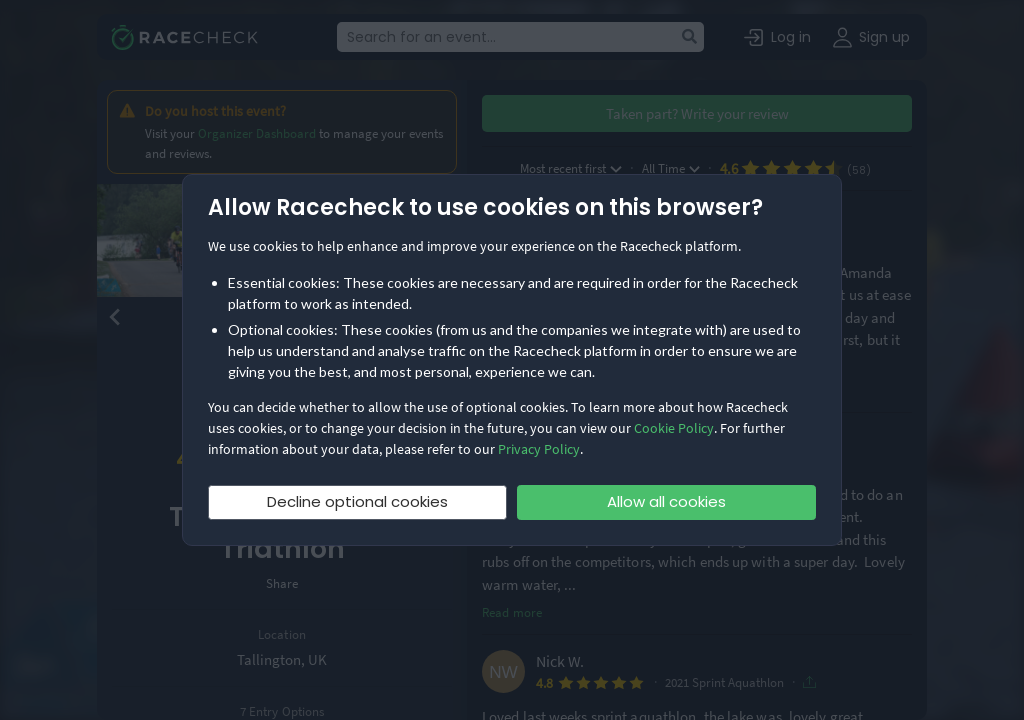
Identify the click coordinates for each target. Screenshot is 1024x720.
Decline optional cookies (357, 501)
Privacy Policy (539, 449)
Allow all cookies (666, 501)
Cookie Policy (674, 428)
